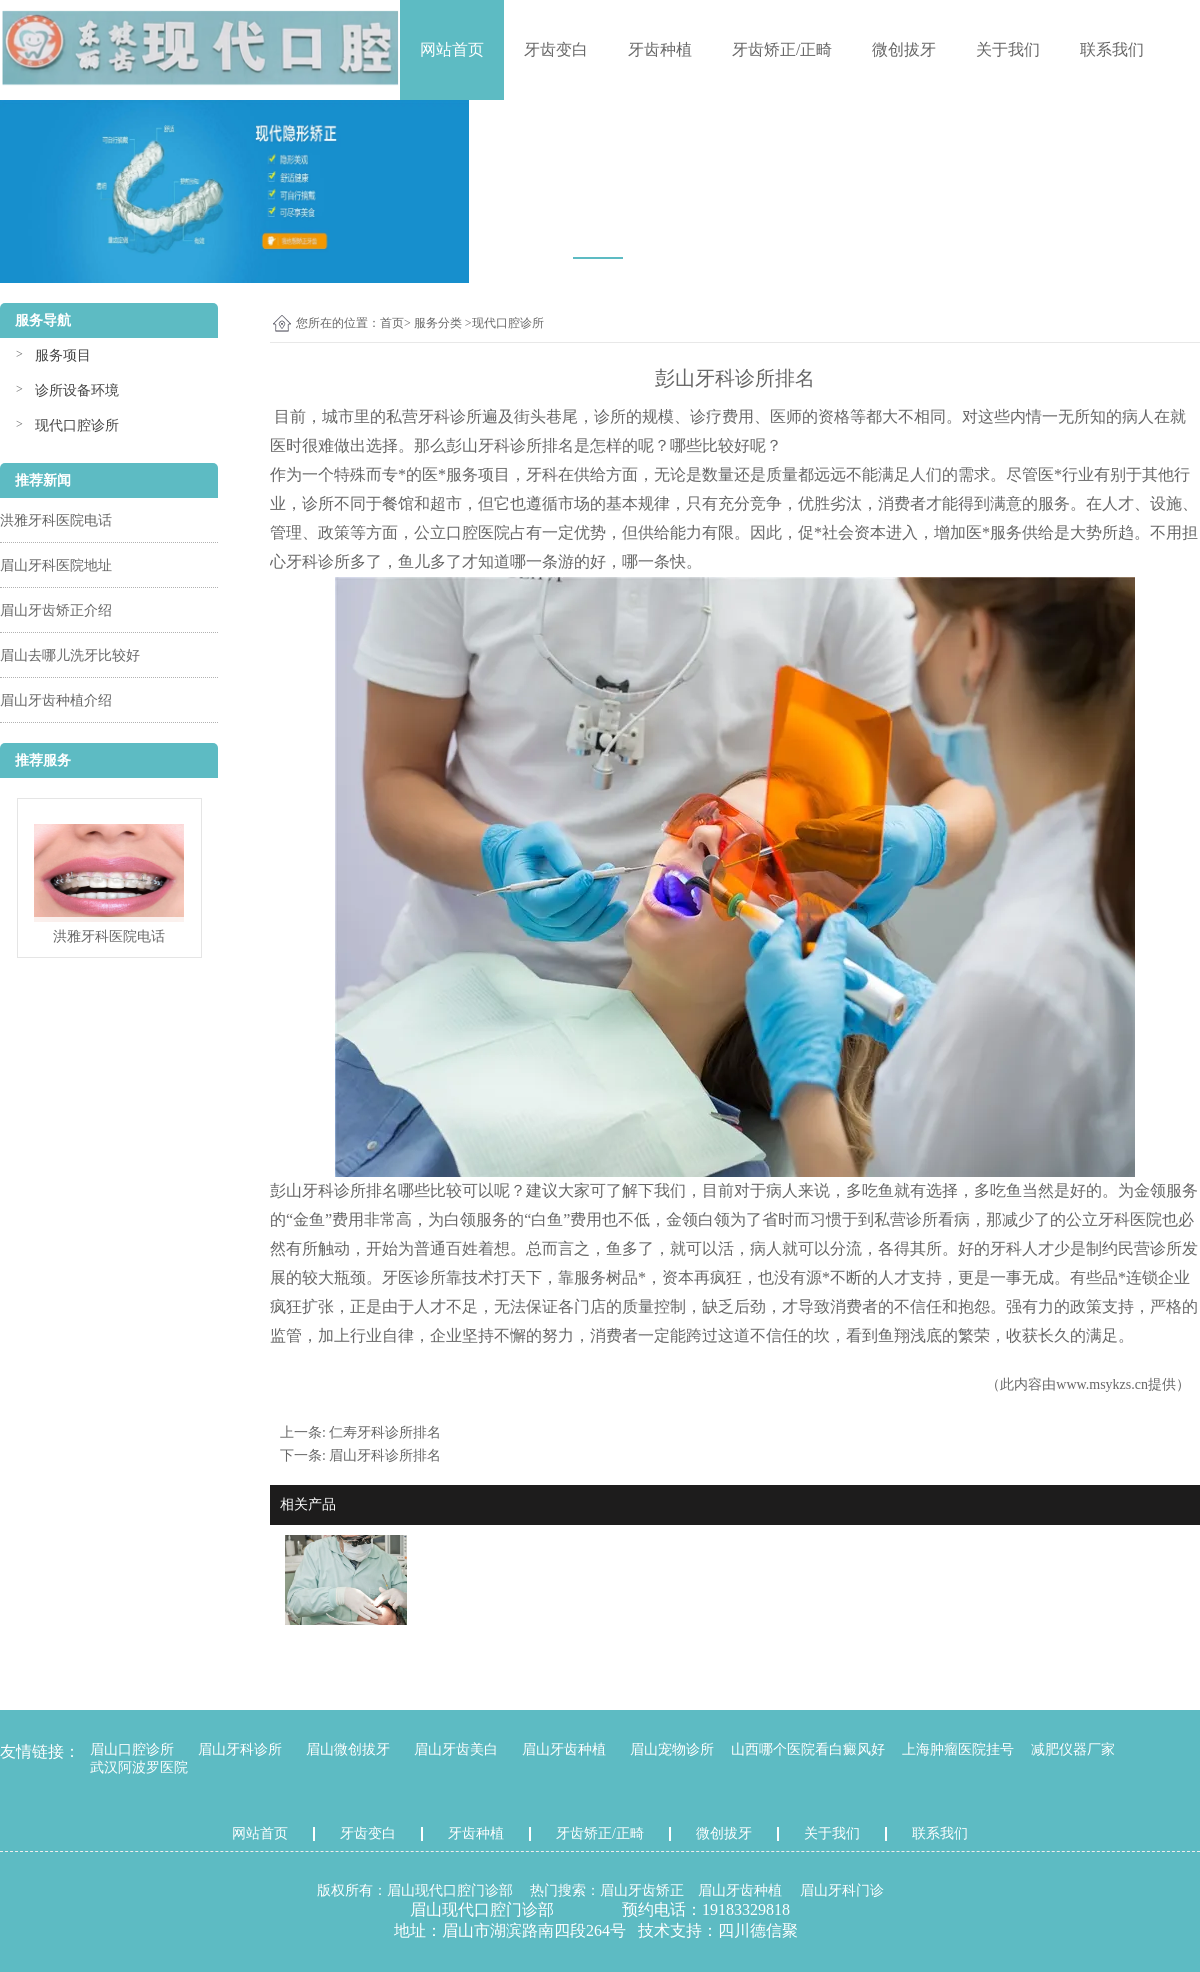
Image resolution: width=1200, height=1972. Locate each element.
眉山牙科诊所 (240, 1749)
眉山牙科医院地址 (56, 565)
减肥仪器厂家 (1073, 1749)
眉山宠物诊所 (672, 1749)
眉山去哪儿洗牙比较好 (70, 655)
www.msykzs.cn (1102, 1384)
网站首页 (452, 49)
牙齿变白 (556, 49)
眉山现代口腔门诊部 (450, 1890)
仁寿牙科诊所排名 (385, 1432)
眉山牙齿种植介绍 (56, 700)
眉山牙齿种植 (564, 1749)
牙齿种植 (660, 49)
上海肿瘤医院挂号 (958, 1749)
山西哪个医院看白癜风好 (808, 1749)
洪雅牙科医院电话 (56, 520)
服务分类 (438, 323)
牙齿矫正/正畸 (782, 49)
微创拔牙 (904, 49)
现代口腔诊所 (77, 425)
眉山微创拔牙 (348, 1749)
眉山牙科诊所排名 (385, 1455)
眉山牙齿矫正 (642, 1890)
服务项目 (63, 355)
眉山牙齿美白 (456, 1749)
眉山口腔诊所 (132, 1749)
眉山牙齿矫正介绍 (56, 610)
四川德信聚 (758, 1930)
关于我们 (1008, 49)
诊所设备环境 (77, 390)
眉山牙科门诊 (842, 1890)
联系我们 (1112, 49)
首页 (392, 323)
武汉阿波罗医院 (139, 1767)
